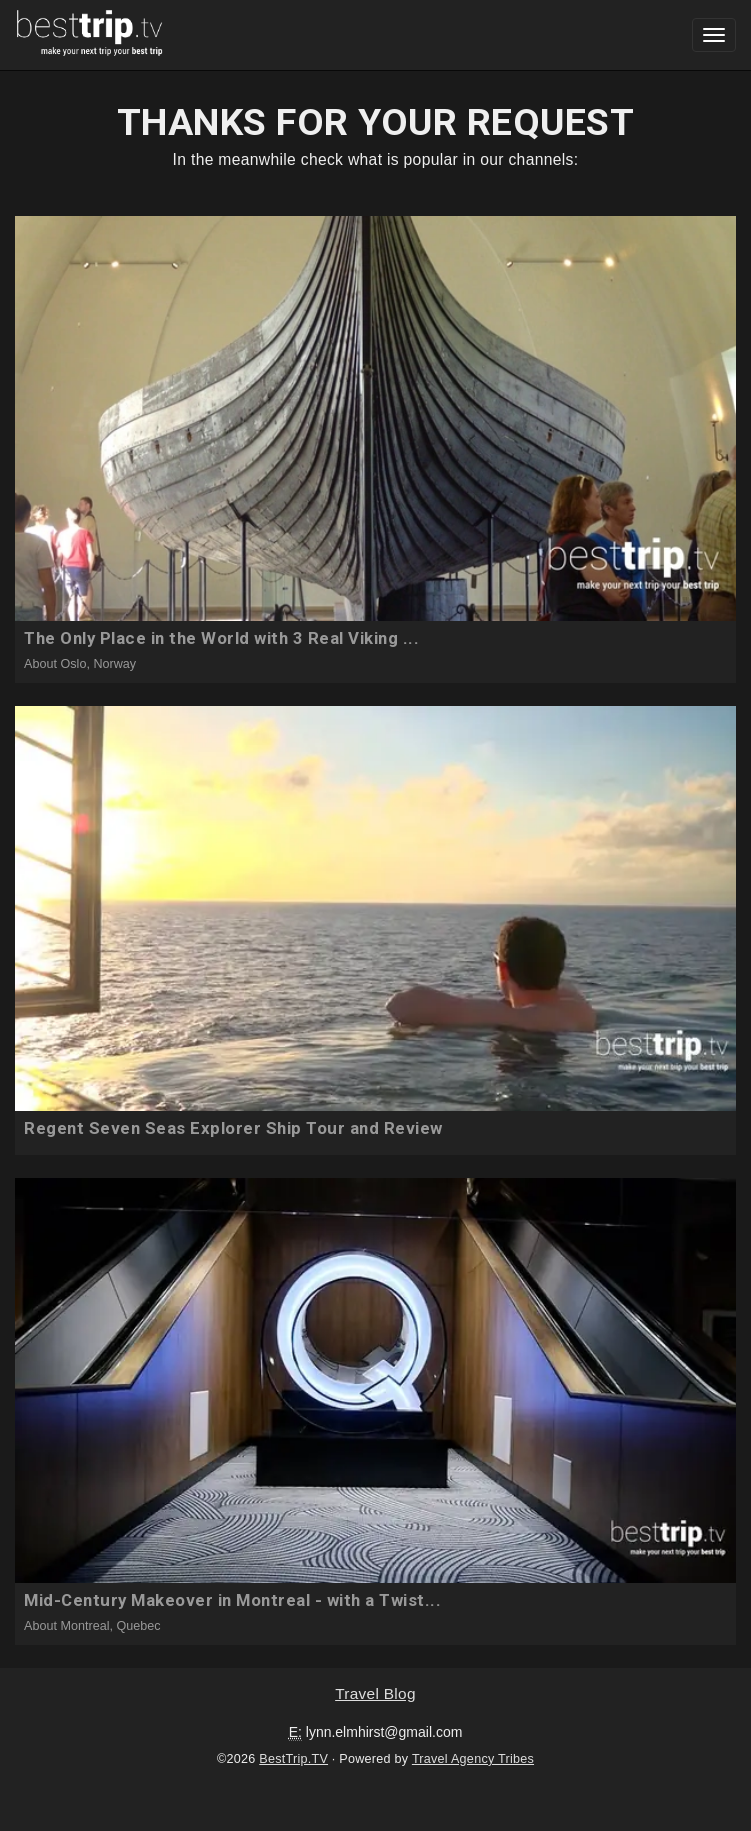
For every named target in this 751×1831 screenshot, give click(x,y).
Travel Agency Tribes (473, 1759)
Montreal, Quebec (111, 1626)
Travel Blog (375, 1693)
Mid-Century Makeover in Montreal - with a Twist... (232, 1600)
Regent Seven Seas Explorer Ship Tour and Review (233, 1128)
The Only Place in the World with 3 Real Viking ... (221, 638)
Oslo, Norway (99, 664)
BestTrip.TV (293, 1759)
